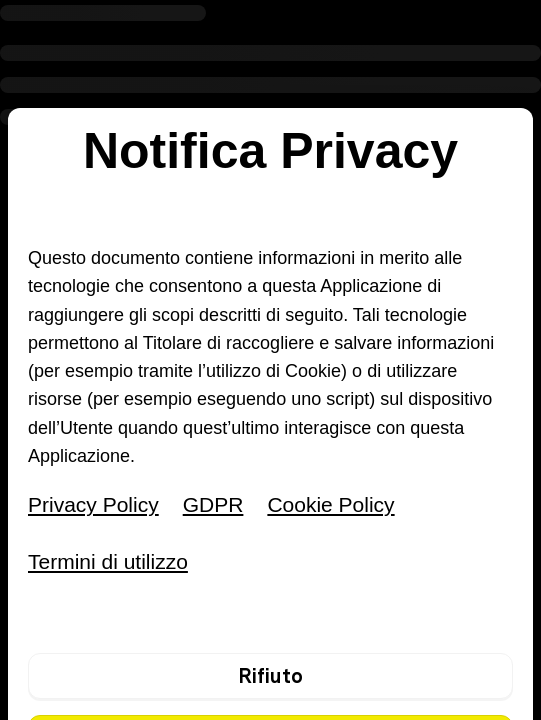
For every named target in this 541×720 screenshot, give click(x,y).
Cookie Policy (330, 504)
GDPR (213, 504)
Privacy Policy (93, 504)
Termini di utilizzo (108, 561)
